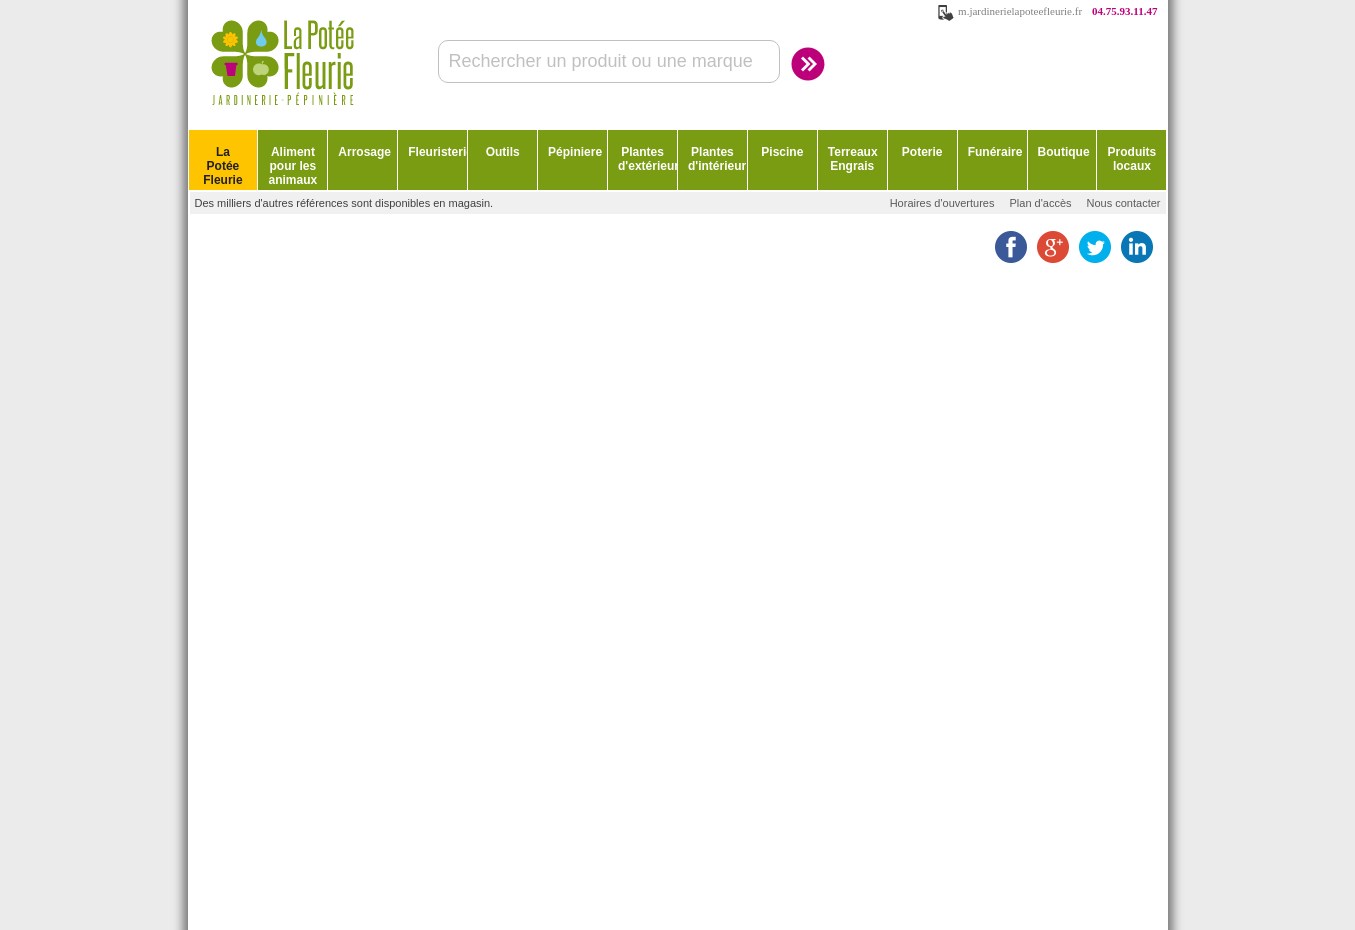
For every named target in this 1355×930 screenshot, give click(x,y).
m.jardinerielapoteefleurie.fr (1020, 11)
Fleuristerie (437, 152)
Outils (503, 152)
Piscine (782, 152)
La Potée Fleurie (222, 166)
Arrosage (364, 152)
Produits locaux (1132, 159)
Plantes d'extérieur (647, 159)
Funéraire (995, 152)
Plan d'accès (1040, 203)
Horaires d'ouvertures (942, 203)
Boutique (1064, 152)
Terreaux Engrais (853, 159)
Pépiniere (575, 152)
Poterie (922, 152)
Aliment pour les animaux (293, 166)
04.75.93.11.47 (1124, 11)
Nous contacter (1124, 203)
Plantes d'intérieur (717, 159)
